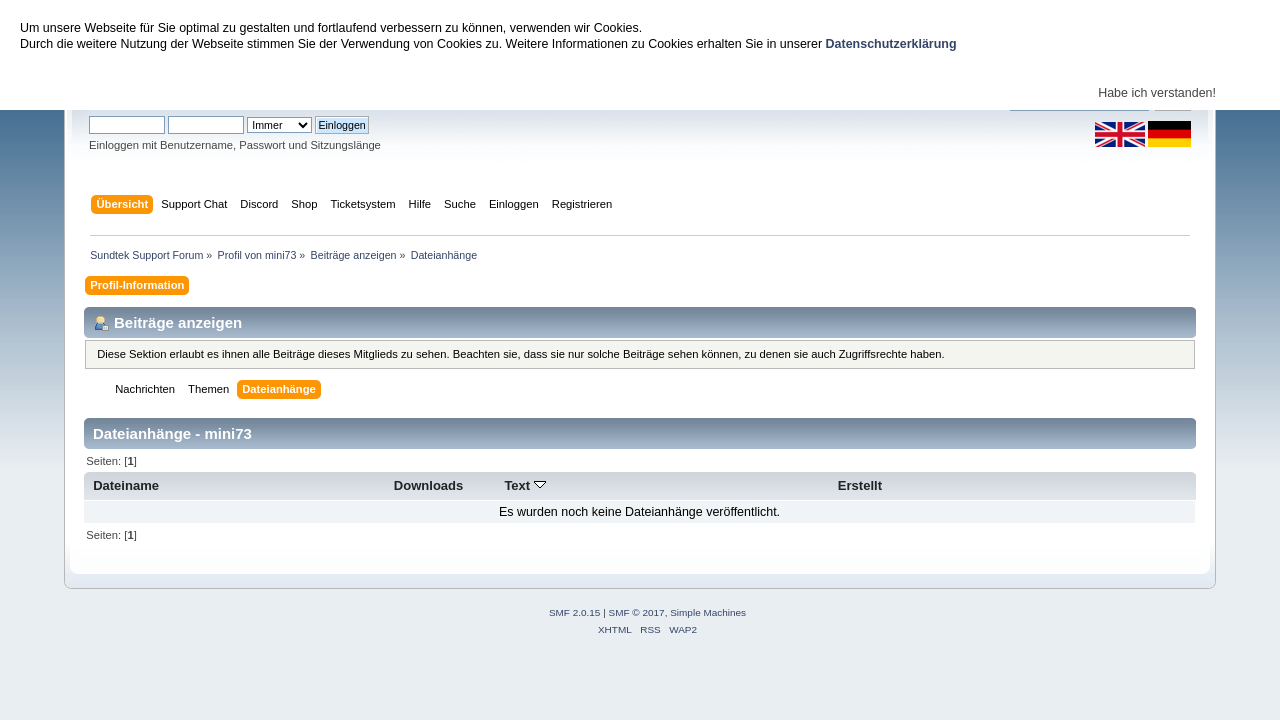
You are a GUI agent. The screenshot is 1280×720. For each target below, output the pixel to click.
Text (524, 485)
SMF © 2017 (637, 612)
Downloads (429, 485)
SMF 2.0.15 (575, 612)
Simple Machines (708, 612)
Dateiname (126, 485)
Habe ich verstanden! (1157, 93)
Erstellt (860, 485)
